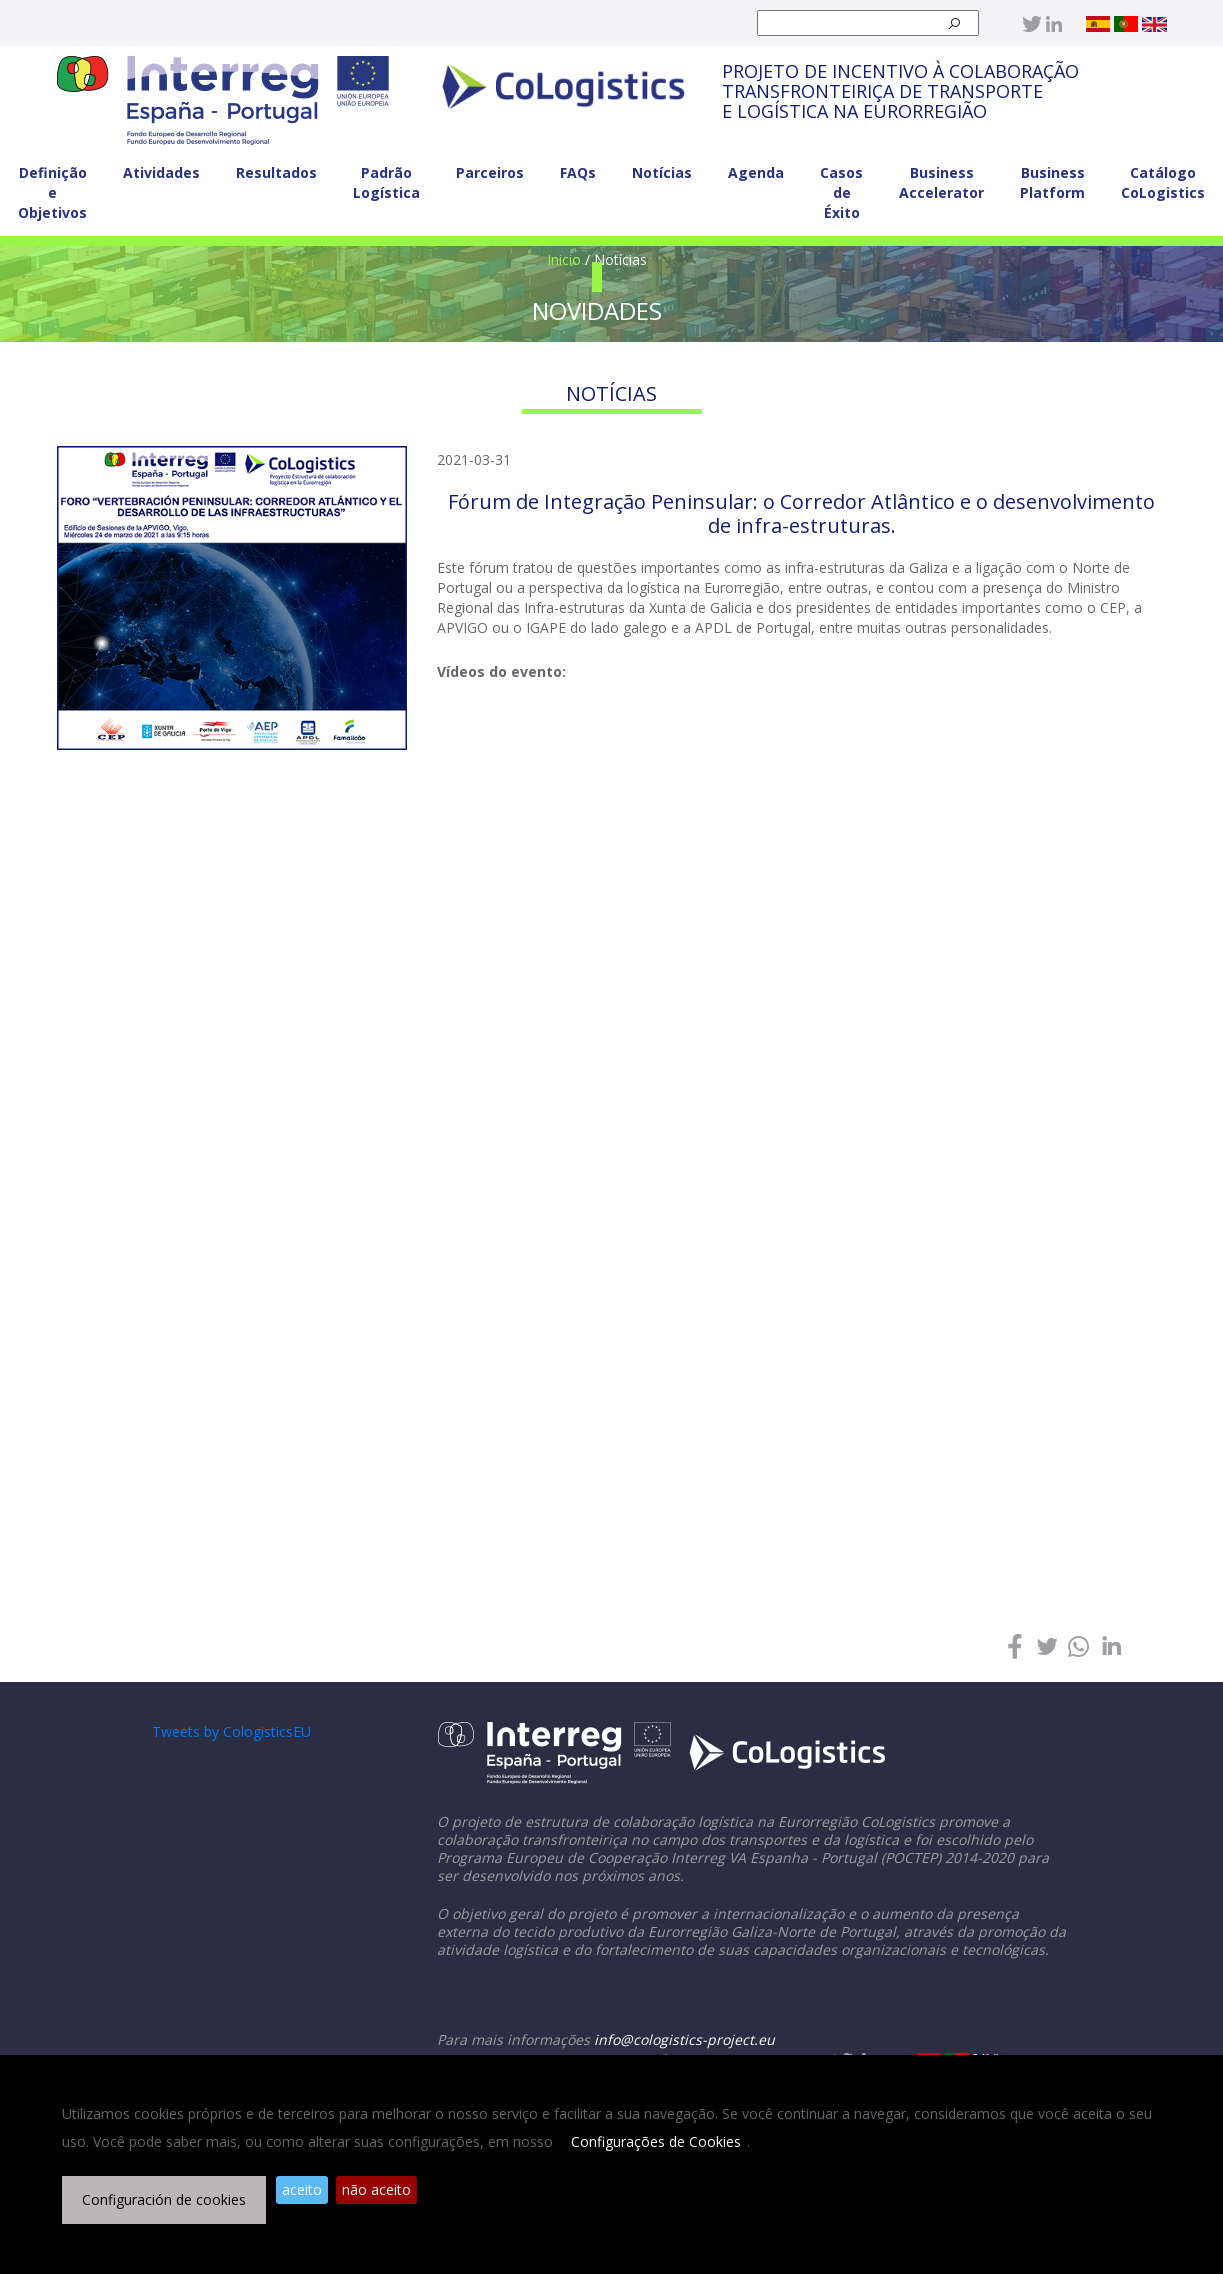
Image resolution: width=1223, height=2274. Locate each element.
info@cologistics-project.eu (684, 2039)
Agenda (756, 172)
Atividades (161, 172)
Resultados (276, 172)
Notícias (662, 172)
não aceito (376, 2189)
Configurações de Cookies (656, 2141)
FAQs (578, 172)
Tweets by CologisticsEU (231, 1731)
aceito (302, 2189)
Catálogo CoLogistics (1163, 182)
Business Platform (1052, 182)
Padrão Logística (386, 182)
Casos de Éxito (841, 192)
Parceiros (490, 172)
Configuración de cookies (164, 2199)
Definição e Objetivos (52, 192)
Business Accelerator (941, 182)
